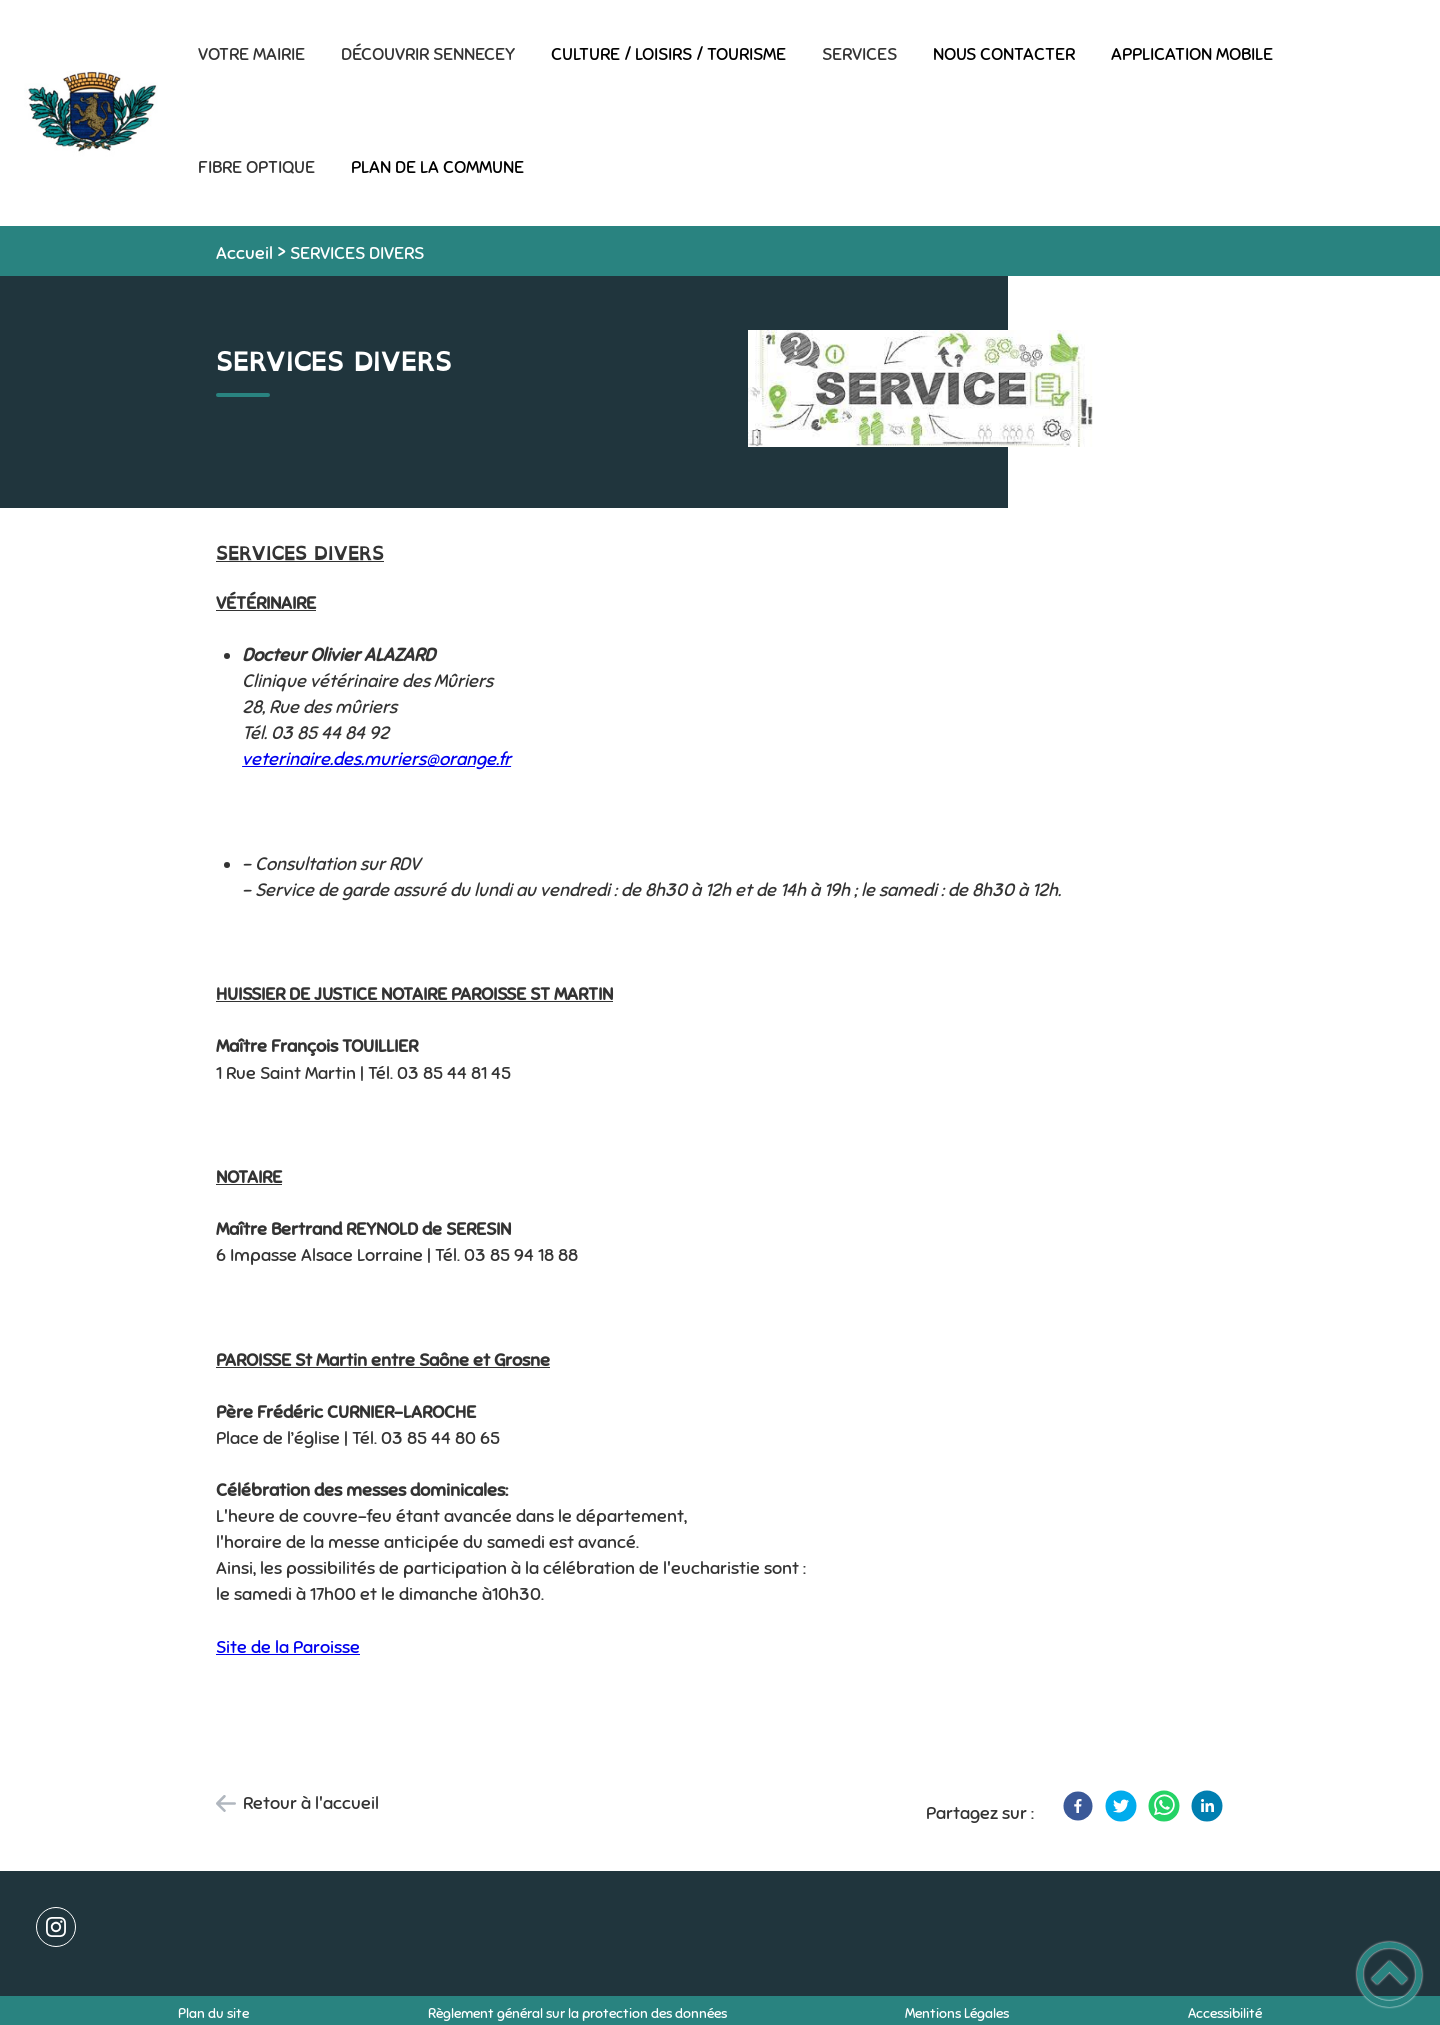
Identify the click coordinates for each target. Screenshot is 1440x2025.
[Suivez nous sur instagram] (56, 1927)
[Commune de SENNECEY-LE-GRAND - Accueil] (90, 113)
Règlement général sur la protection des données (577, 2013)
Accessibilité (1225, 2013)
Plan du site (213, 2013)
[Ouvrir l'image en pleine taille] (921, 390)
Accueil (244, 253)
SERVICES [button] (859, 54)
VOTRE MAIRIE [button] (251, 54)
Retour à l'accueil (311, 1803)
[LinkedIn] (1207, 1806)
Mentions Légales (957, 2013)
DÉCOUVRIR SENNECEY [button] (428, 54)
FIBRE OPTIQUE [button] (256, 167)
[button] (1389, 1974)
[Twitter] (1121, 1806)
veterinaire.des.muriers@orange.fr (376, 759)
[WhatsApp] (1164, 1806)
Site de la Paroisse (288, 1647)
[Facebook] (1078, 1806)
